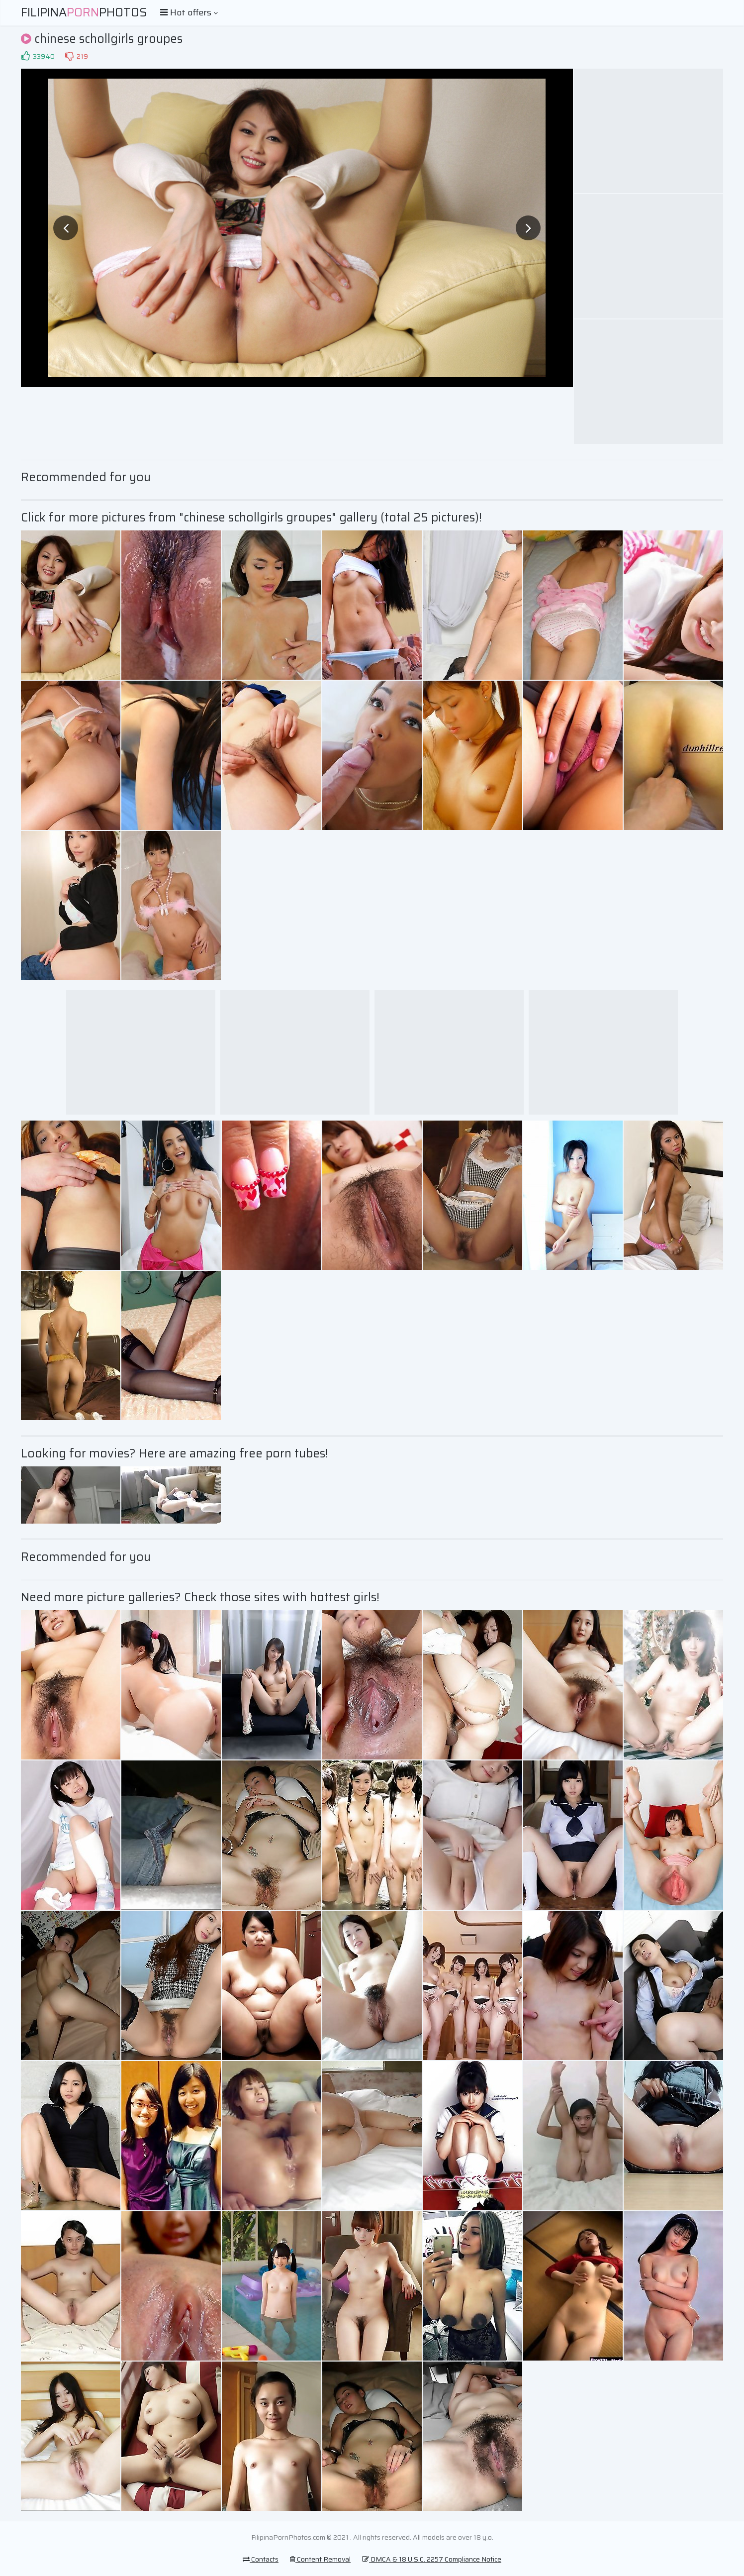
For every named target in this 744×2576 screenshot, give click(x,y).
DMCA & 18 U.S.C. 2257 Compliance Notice (431, 2559)
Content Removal (320, 2559)
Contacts (261, 2559)
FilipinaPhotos (84, 12)
